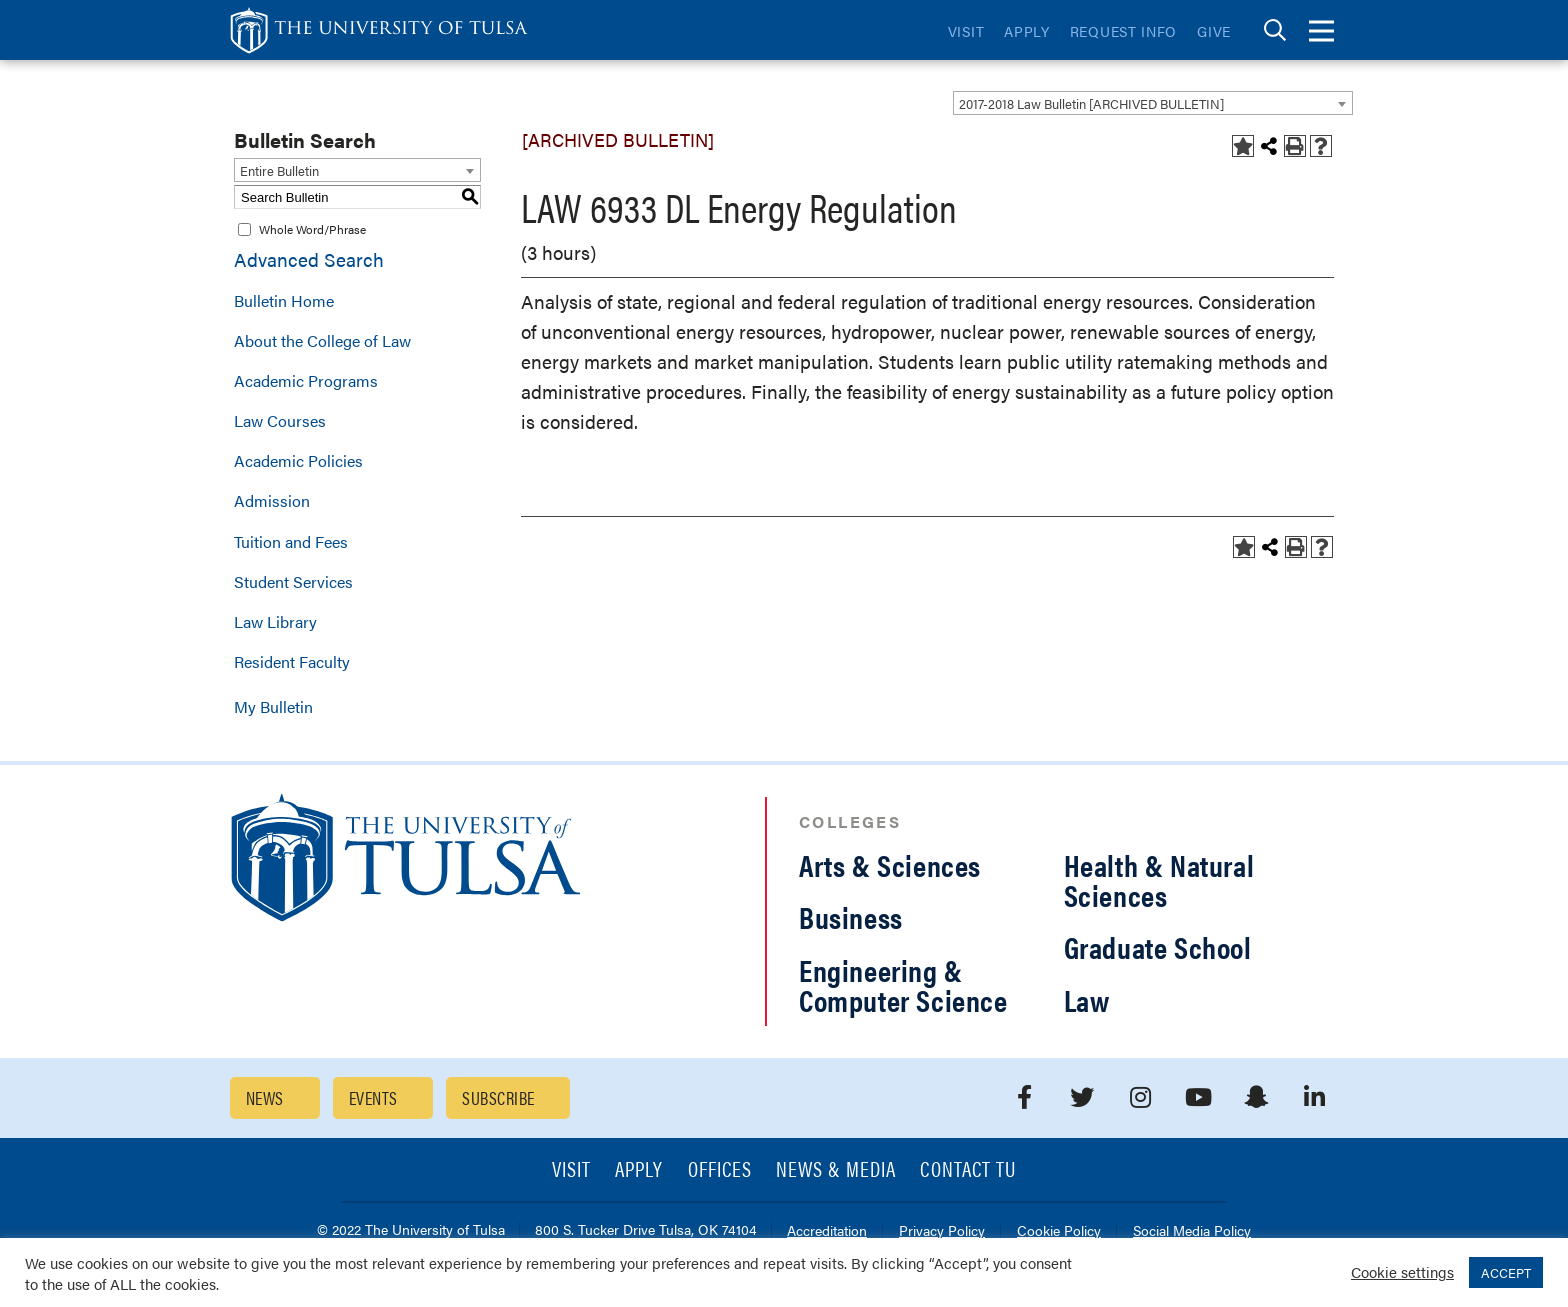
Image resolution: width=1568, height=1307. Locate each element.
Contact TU (968, 1170)
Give (1214, 31)
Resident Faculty (292, 661)
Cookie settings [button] (1402, 1271)
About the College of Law (322, 340)
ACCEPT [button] (1506, 1272)
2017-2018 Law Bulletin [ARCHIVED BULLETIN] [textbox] (1091, 103)
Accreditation (827, 1231)
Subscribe (498, 1097)
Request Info (1123, 31)
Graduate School (1158, 946)
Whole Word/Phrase (312, 229)
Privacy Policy (942, 1231)
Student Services (293, 581)
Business (851, 916)
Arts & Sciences (890, 864)
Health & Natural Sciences (1159, 879)
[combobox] (1153, 103)
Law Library (275, 621)
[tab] (1275, 30)
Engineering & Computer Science (903, 984)
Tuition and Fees (291, 541)
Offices (720, 1170)
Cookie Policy (1059, 1231)
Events (373, 1097)
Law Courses (280, 420)
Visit (966, 31)
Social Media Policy (1192, 1231)
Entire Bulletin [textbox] (279, 170)
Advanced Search (309, 259)
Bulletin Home (284, 300)
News (265, 1097)
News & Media (836, 1170)
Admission (272, 500)
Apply (1027, 31)
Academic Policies (298, 460)
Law (1087, 999)
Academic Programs (306, 380)
